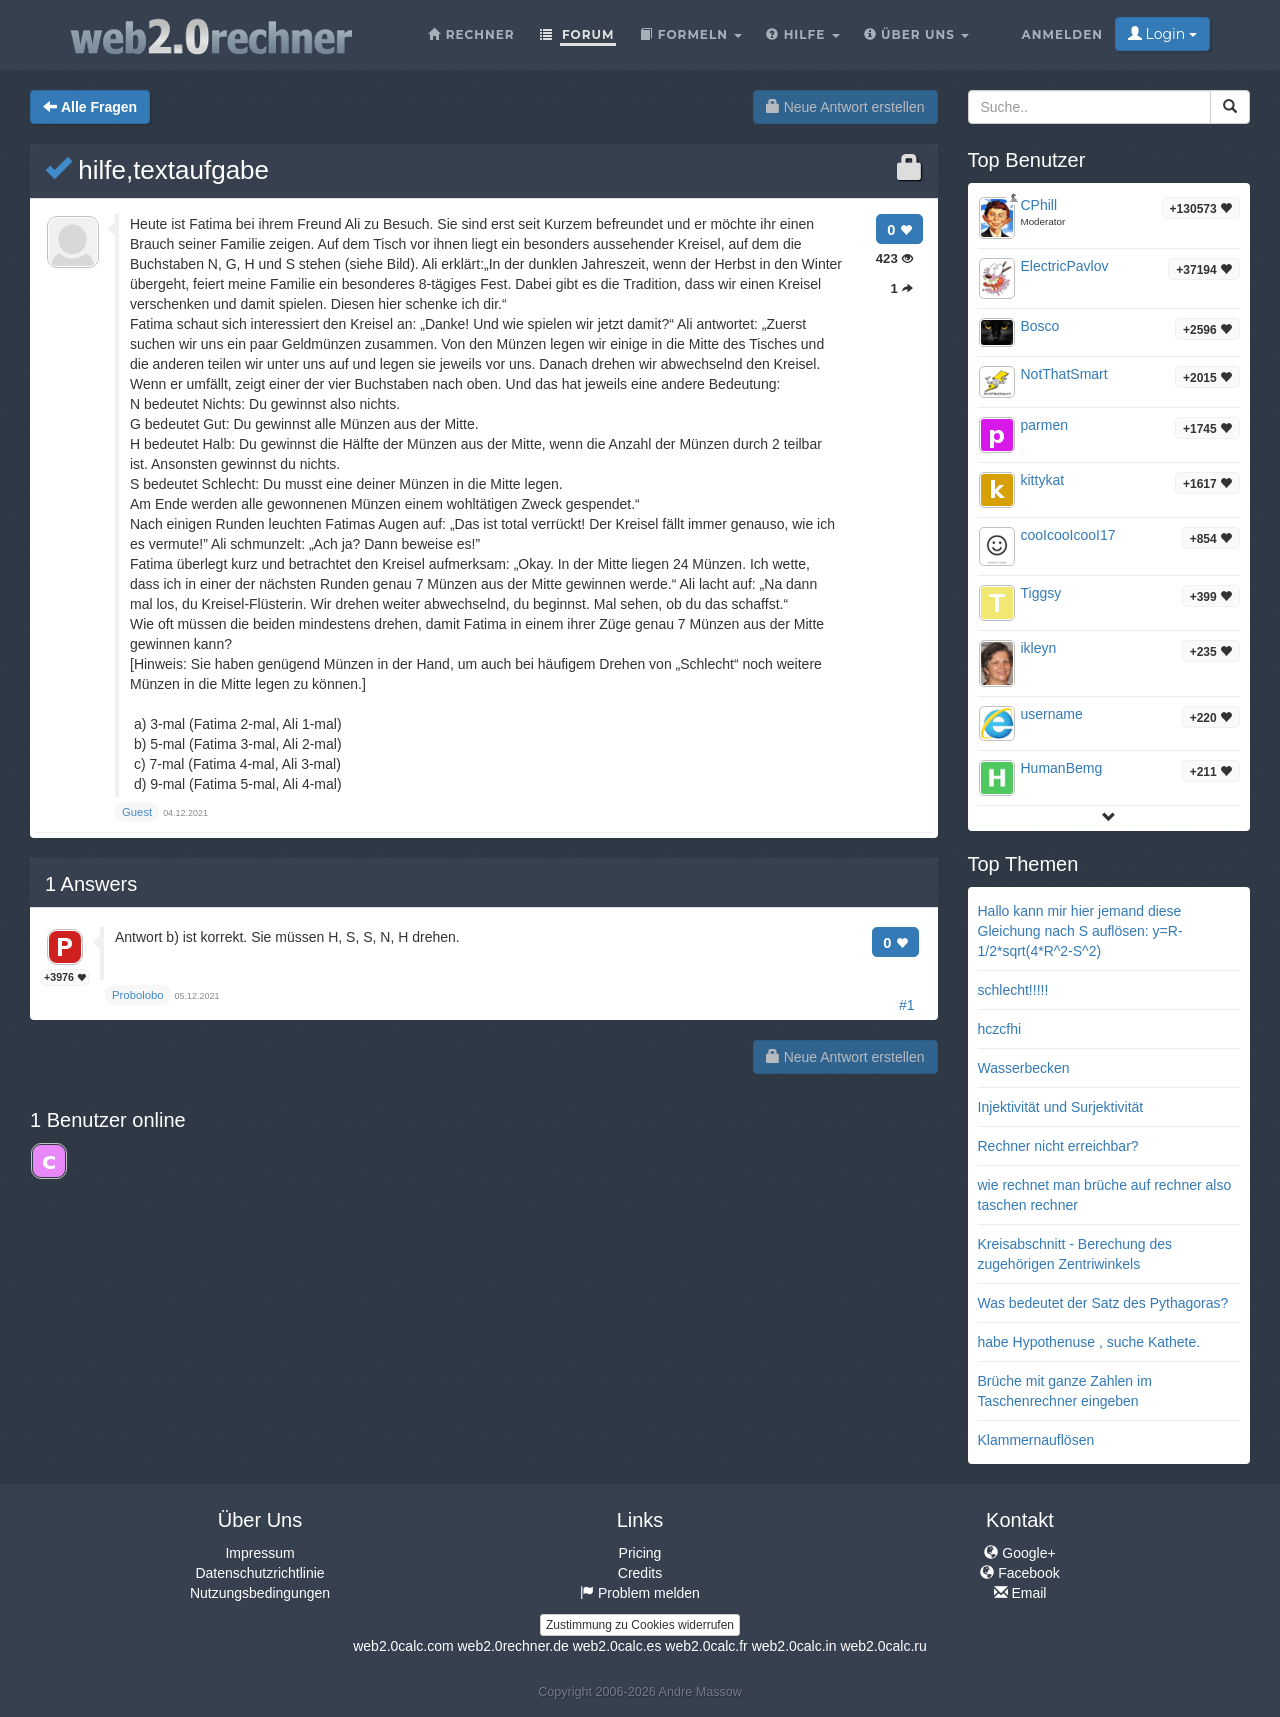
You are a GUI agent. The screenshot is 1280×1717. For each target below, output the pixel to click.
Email (1020, 1593)
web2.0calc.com (403, 1646)
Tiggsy (1041, 593)
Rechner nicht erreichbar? (1058, 1146)
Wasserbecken (1024, 1068)
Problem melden (640, 1593)
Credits (640, 1573)
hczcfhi (1000, 1029)
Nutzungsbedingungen (260, 1593)
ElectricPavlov (1065, 266)
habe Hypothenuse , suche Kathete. (1089, 1342)
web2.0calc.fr (706, 1646)
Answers (91, 884)
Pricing (640, 1553)
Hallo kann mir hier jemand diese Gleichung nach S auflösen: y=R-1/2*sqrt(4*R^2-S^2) (1080, 931)
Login (1162, 34)
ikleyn (1039, 648)
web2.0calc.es (617, 1646)
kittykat (1043, 480)
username (1052, 714)
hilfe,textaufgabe (157, 170)
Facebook (1019, 1573)
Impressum (259, 1553)
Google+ (1019, 1553)
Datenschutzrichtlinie (259, 1573)
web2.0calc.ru (883, 1646)
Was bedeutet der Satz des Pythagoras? (1103, 1303)
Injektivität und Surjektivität (1061, 1107)
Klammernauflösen (1036, 1440)
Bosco (1040, 326)
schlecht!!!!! (1013, 990)
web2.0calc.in (794, 1646)
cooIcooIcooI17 (1068, 535)
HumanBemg (1062, 768)
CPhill (1039, 205)
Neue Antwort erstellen (845, 107)
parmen (1044, 425)
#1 (907, 1005)
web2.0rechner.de (512, 1646)
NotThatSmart (1064, 374)
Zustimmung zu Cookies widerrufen (640, 1625)
